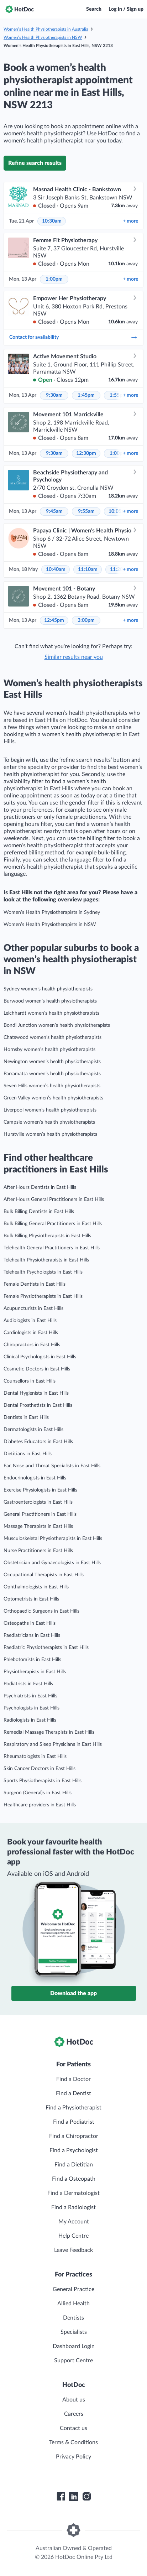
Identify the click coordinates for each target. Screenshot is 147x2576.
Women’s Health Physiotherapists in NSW (43, 37)
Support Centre (73, 2360)
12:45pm (54, 620)
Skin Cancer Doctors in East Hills (39, 1768)
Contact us (73, 2428)
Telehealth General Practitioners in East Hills (52, 1247)
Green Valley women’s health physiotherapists (53, 1098)
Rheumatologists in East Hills (35, 1756)
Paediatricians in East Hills (32, 1635)
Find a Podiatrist (73, 2122)
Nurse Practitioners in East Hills (38, 1550)
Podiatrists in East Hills (28, 1683)
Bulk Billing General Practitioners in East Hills (53, 1223)
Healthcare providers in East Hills (40, 1804)
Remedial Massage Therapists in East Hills (49, 1732)
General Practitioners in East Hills (40, 1514)
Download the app (73, 1993)
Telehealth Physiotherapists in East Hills (46, 1260)
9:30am (54, 395)
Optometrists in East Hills (31, 1599)
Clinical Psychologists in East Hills (40, 1356)
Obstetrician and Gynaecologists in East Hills (52, 1562)
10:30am (52, 221)
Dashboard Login (74, 2346)
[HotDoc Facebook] (60, 2496)
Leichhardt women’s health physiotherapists (51, 1013)
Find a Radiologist (73, 2207)
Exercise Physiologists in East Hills (40, 1490)
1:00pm (54, 279)
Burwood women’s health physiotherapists (50, 1001)
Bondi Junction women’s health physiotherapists (57, 1025)
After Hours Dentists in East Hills (40, 1187)
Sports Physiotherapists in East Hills (43, 1780)
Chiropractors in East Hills (32, 1344)
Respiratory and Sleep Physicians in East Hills (53, 1744)
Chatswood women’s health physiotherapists (52, 1037)
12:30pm (86, 453)
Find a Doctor (73, 2079)
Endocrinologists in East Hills (35, 1478)
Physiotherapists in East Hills (35, 1671)
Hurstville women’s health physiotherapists (50, 1134)
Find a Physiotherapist (73, 2108)
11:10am (88, 569)
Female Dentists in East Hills (34, 1284)
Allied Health (73, 2303)
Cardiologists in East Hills (31, 1332)
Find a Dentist (73, 2093)
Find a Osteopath (73, 2179)
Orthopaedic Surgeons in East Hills (41, 1611)
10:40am (55, 569)
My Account (73, 2221)
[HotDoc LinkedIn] (73, 2496)
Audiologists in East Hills (30, 1320)
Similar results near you (73, 657)
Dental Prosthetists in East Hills (38, 1405)
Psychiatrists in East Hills (30, 1695)
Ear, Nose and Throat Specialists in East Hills (52, 1465)
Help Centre (73, 2236)
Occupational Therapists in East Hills (44, 1574)
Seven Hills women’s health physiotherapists (52, 1085)
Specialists (74, 2332)
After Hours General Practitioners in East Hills (54, 1199)
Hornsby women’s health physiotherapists (49, 1049)
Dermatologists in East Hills (33, 1429)
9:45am (54, 511)
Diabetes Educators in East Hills (38, 1441)
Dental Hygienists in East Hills (36, 1393)
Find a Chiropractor (73, 2136)
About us (73, 2400)
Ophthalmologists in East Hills (36, 1586)
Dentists (73, 2318)
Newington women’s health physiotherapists (52, 1061)
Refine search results (35, 163)
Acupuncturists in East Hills (33, 1308)
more (130, 221)
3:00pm (86, 620)
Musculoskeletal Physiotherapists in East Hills (53, 1538)
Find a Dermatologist (73, 2193)
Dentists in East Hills (26, 1417)
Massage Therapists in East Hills (38, 1526)
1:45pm (86, 395)
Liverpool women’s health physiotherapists (50, 1110)
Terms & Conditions (73, 2442)
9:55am (86, 511)
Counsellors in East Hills (30, 1381)
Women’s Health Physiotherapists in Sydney (52, 912)
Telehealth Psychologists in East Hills (43, 1272)
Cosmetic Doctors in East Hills (37, 1369)
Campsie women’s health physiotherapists (49, 1122)
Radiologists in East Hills (30, 1720)
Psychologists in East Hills (31, 1708)
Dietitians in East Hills (28, 1453)
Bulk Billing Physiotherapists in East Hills (47, 1235)
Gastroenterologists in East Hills (38, 1502)
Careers (73, 2414)
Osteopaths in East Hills (30, 1623)
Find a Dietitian (73, 2165)
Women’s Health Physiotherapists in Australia (46, 29)
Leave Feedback (73, 2250)
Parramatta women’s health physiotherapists (52, 1073)
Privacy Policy (73, 2457)
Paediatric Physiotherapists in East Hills (46, 1647)
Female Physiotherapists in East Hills (43, 1296)
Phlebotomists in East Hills (32, 1659)
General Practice (73, 2289)
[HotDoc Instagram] (86, 2496)
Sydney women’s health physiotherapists (48, 989)
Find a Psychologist (73, 2150)
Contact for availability (73, 337)
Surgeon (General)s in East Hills (38, 1792)
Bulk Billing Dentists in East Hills (39, 1211)
